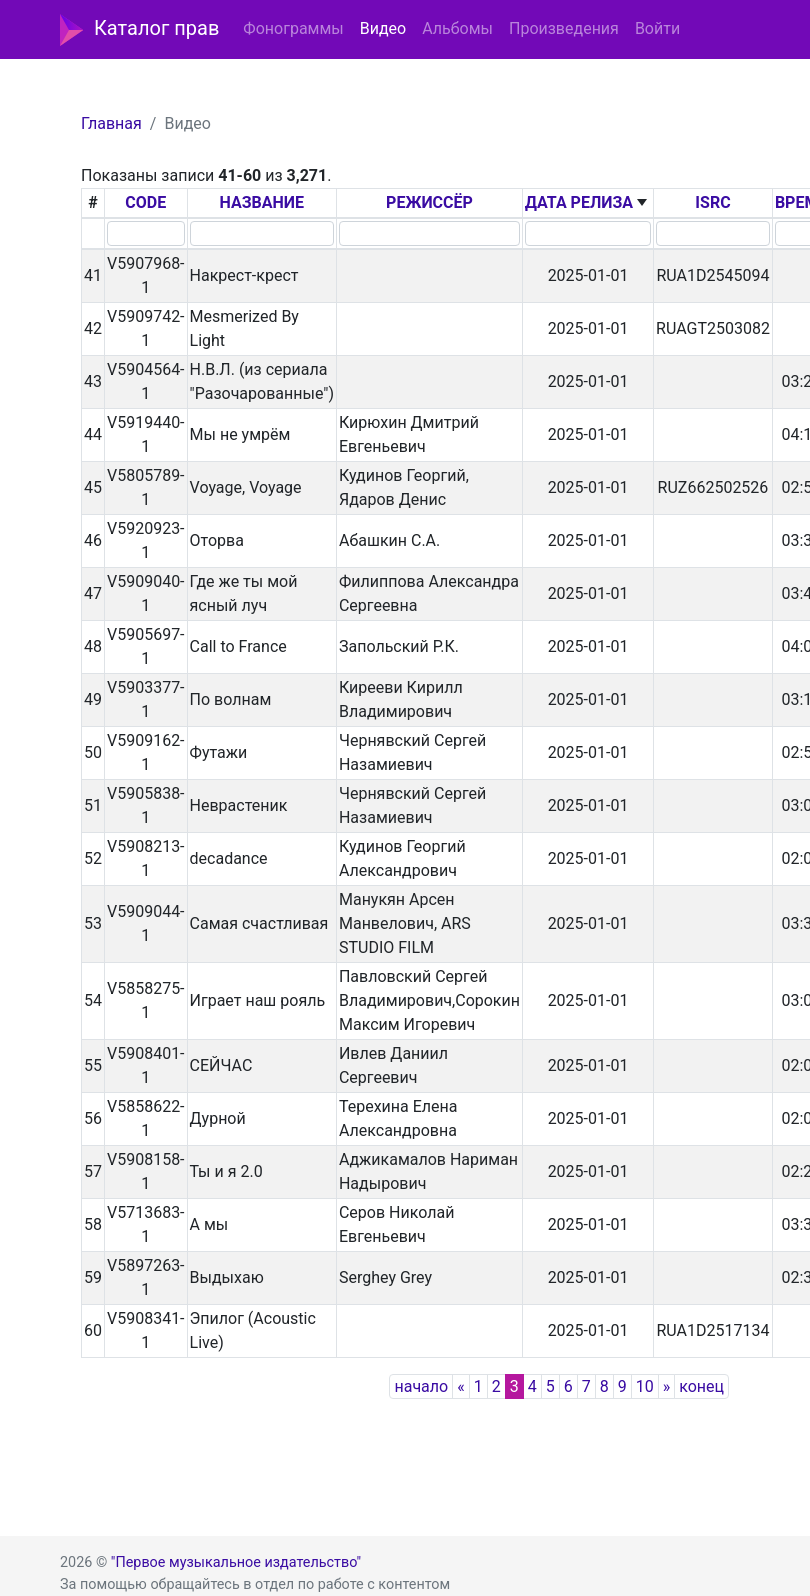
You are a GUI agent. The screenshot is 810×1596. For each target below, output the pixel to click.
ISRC (712, 202)
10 (645, 1386)
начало (421, 1386)
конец (701, 1386)
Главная (111, 123)
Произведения (564, 28)
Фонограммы (293, 28)
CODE (145, 202)
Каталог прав (139, 30)
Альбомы (457, 28)
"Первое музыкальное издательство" (236, 1562)
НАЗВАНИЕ (261, 202)
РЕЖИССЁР (429, 202)
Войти (657, 28)
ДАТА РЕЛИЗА (579, 202)
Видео (383, 28)
